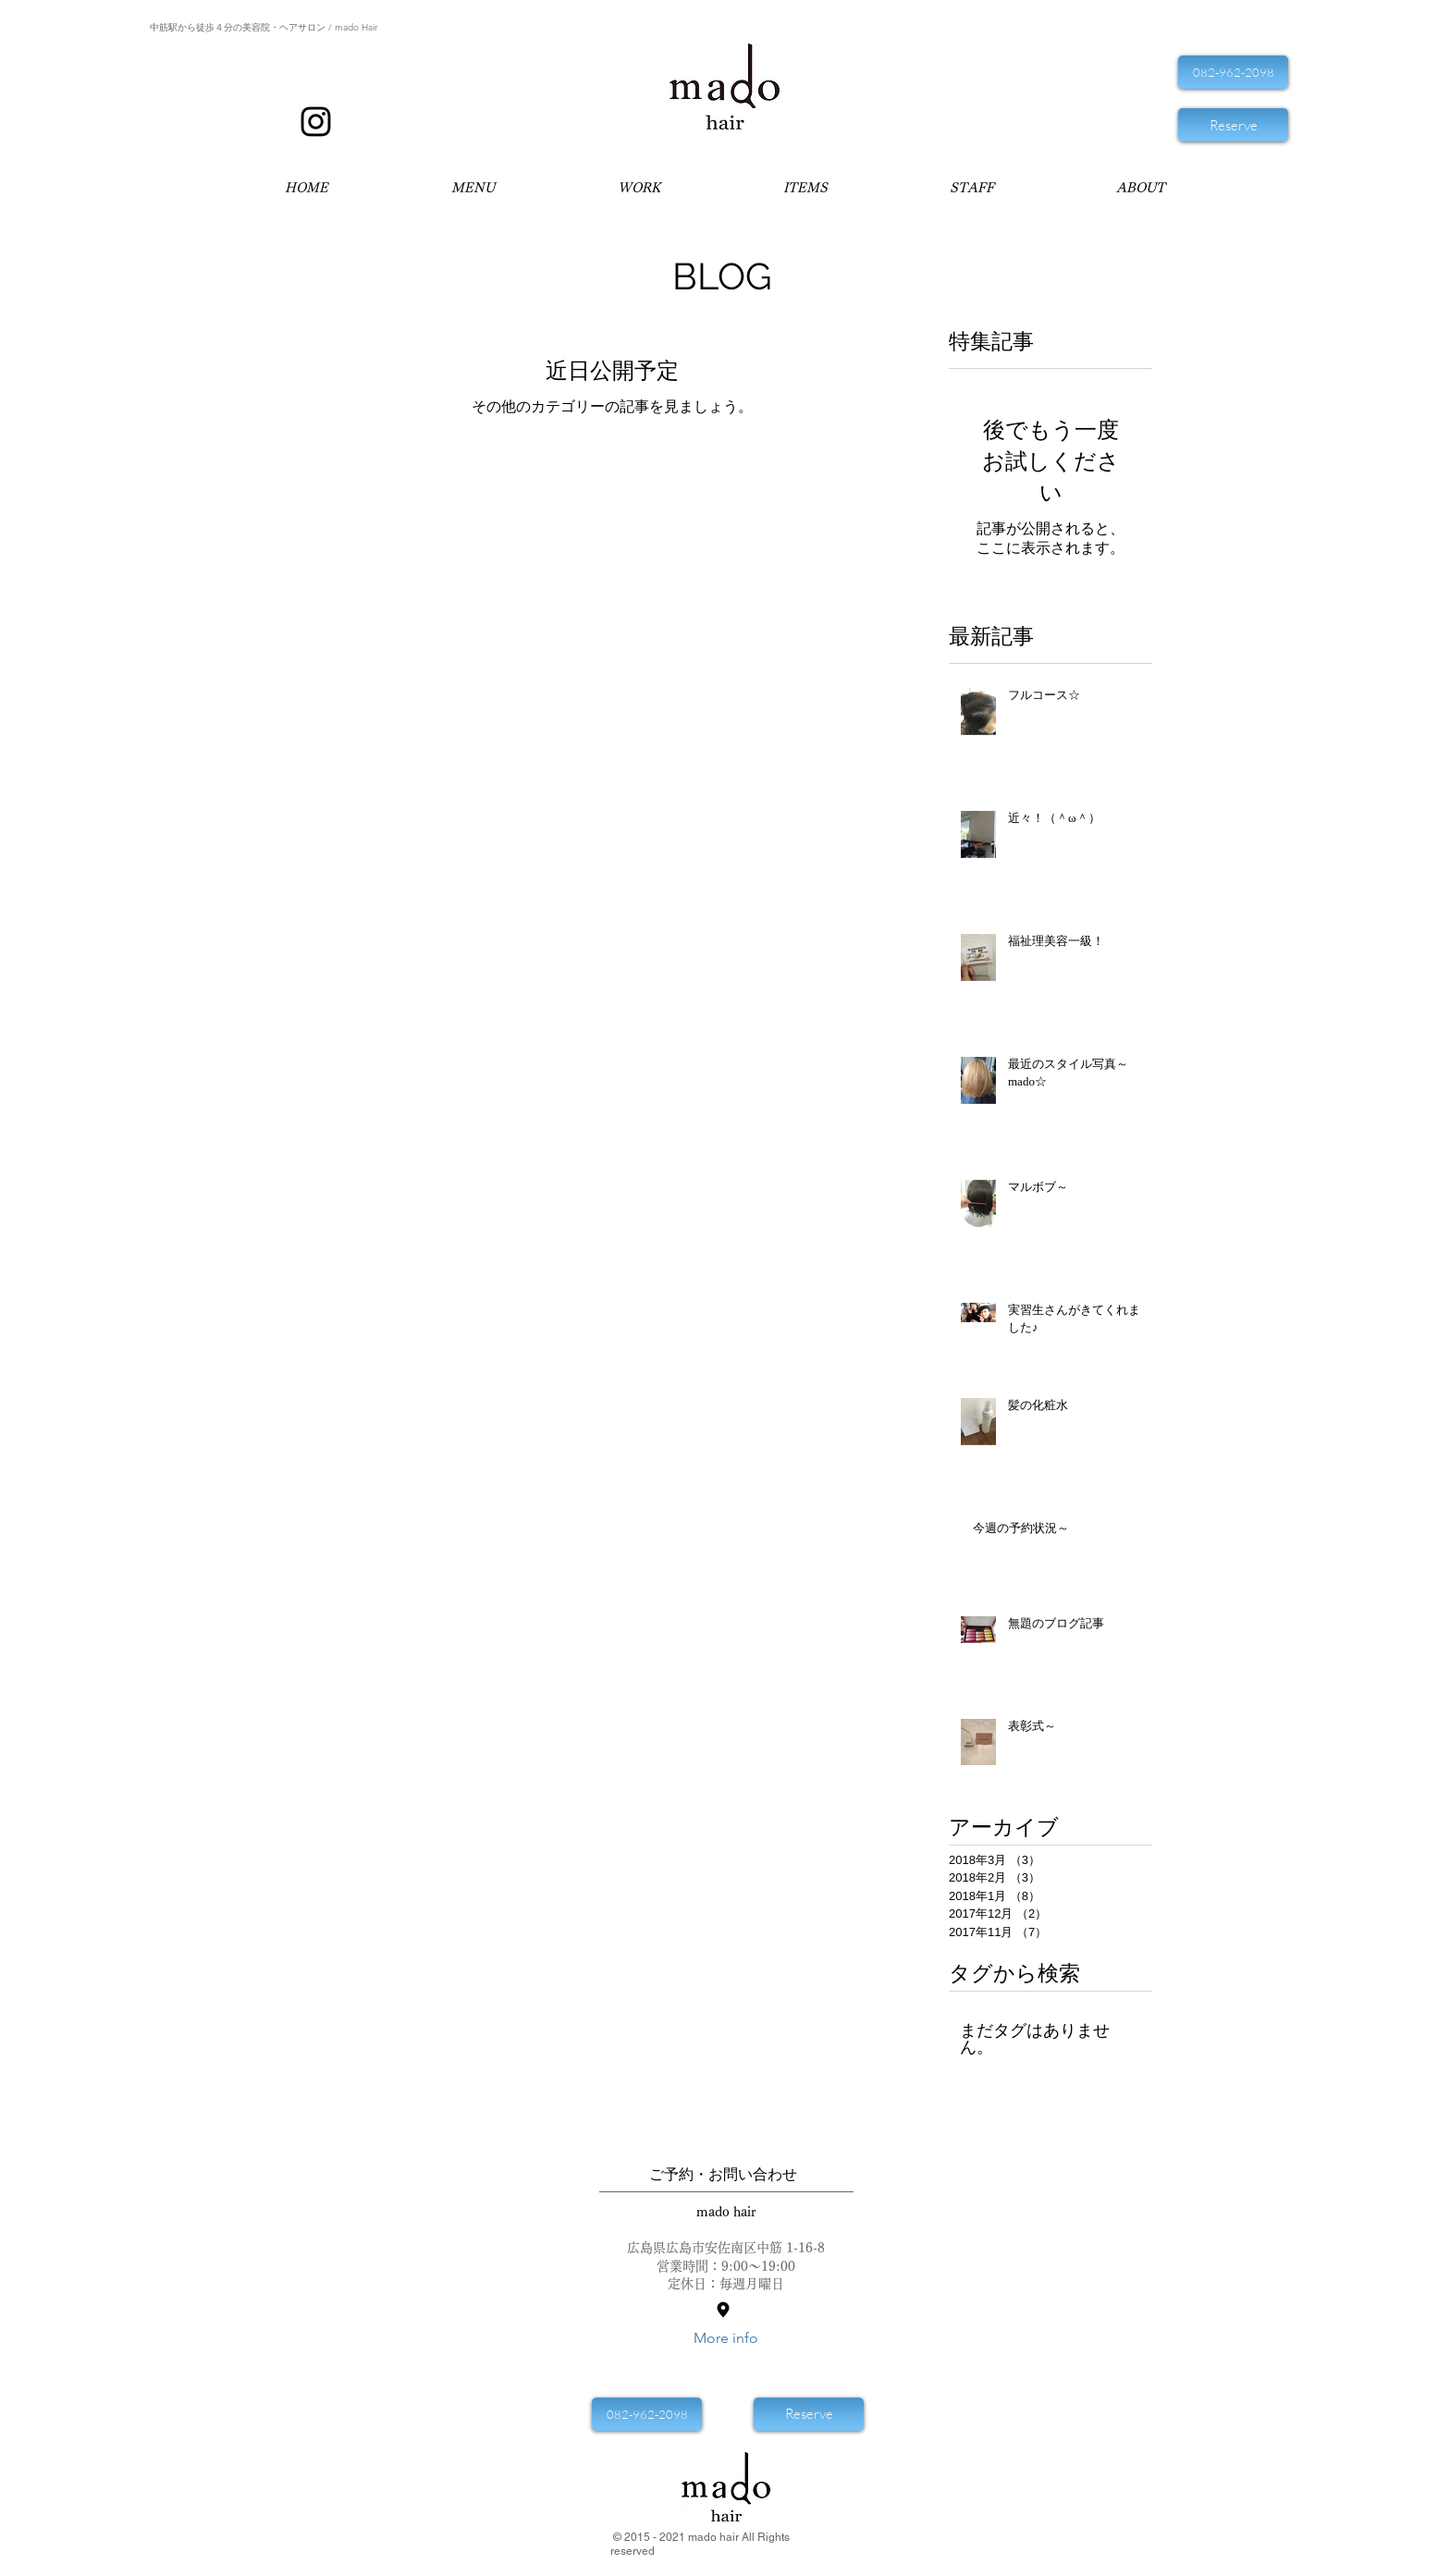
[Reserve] (1233, 124)
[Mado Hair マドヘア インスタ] (316, 121)
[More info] (726, 2339)
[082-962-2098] (1233, 72)
